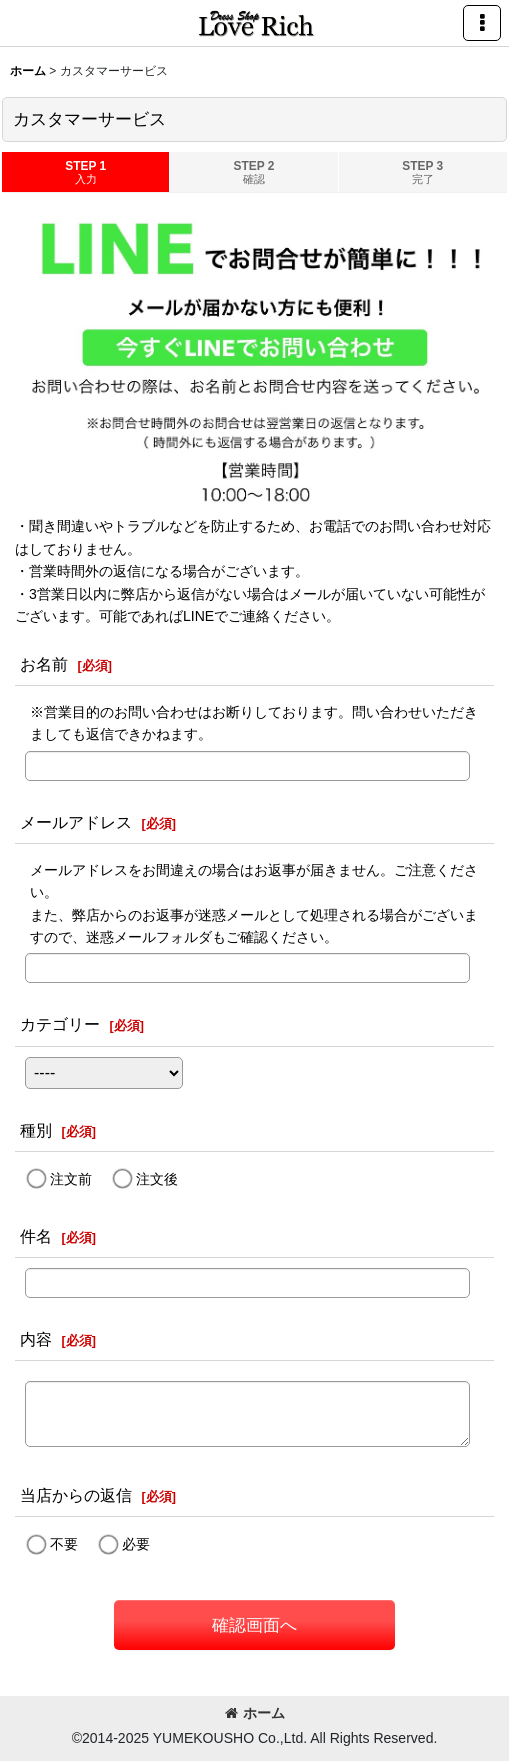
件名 (36, 1236)
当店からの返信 (76, 1495)
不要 (64, 1544)
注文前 (71, 1179)
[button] (482, 23)
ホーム (255, 1713)
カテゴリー (60, 1024)
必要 (136, 1544)
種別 (36, 1130)
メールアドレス (76, 822)
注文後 (157, 1179)
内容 (36, 1339)
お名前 (44, 664)
